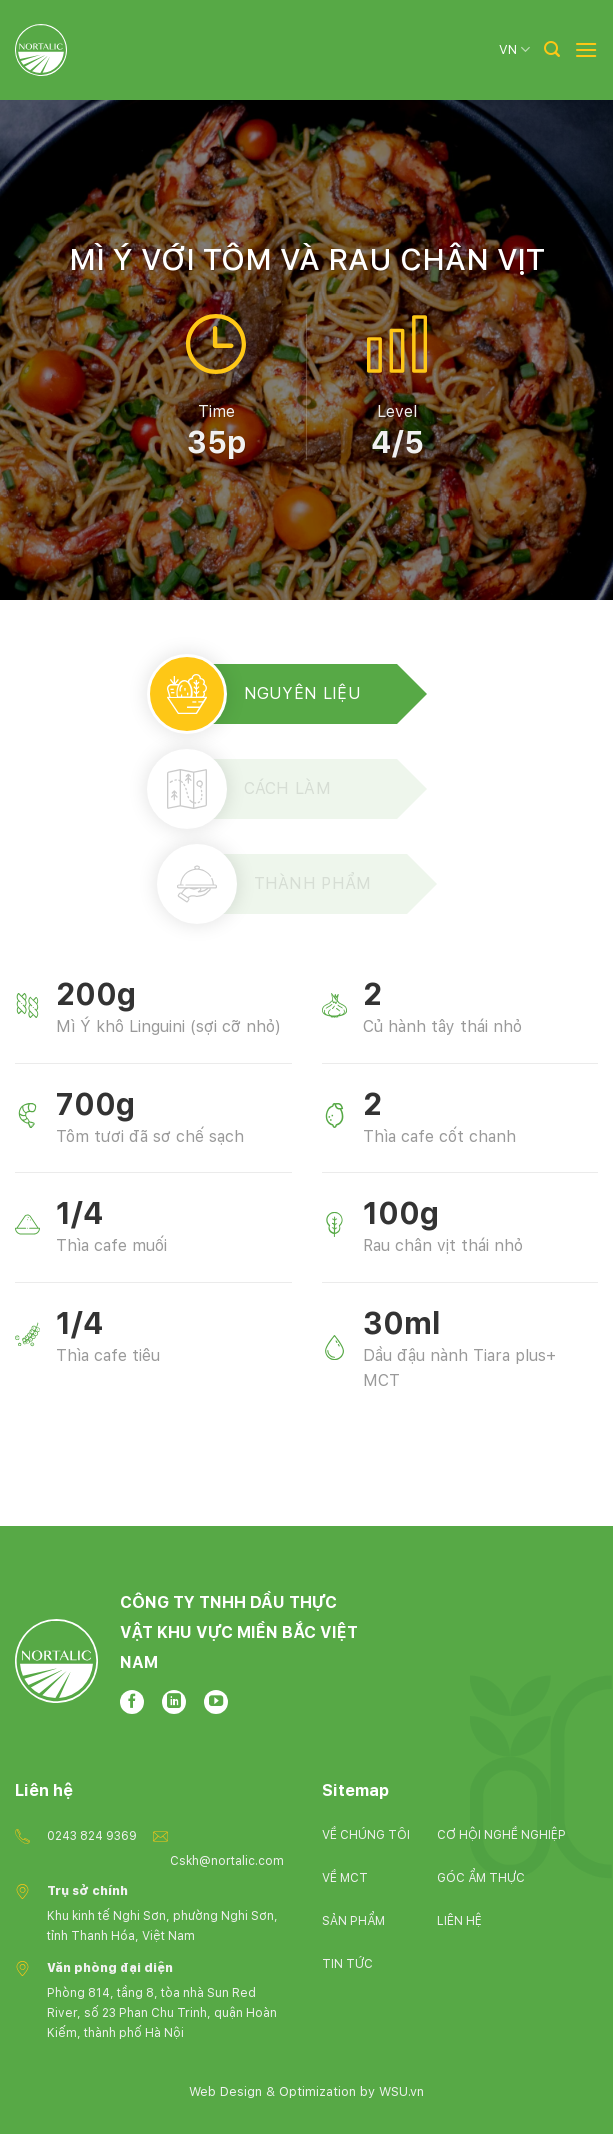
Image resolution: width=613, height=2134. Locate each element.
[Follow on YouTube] (216, 1702)
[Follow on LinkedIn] (174, 1702)
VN (514, 49)
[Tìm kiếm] (552, 49)
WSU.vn (401, 2091)
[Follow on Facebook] (132, 1702)
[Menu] (586, 49)
